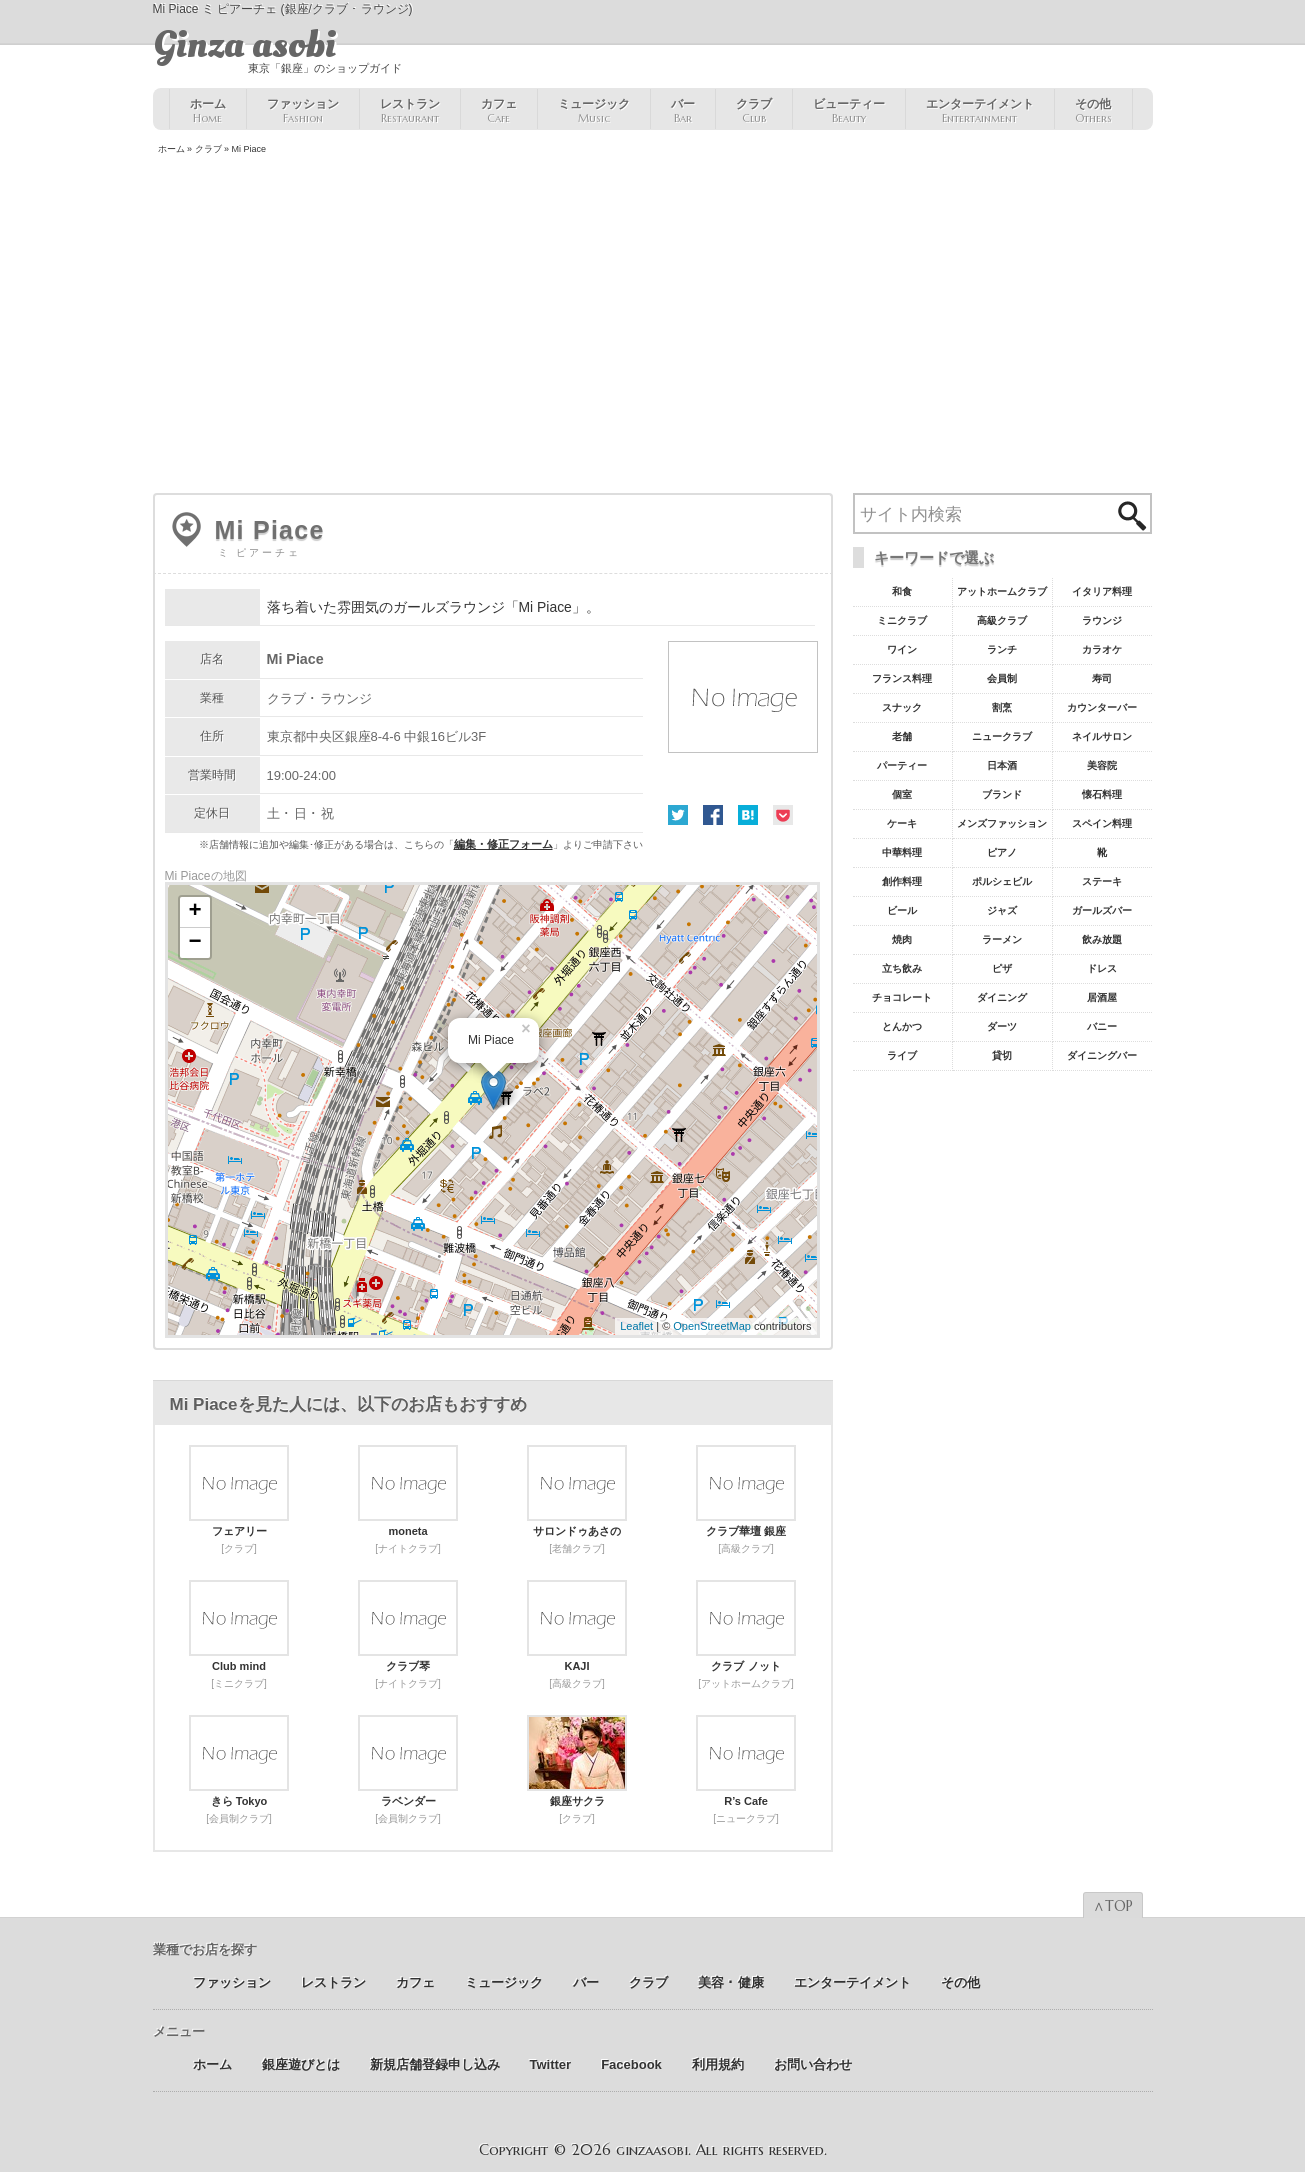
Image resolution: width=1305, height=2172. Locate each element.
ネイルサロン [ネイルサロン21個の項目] (1102, 736)
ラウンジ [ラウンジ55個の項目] (1102, 620)
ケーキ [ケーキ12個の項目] (902, 823)
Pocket (783, 815)
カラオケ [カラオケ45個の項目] (1102, 649)
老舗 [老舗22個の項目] (902, 736)
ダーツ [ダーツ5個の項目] (1002, 1026)
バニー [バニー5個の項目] (1102, 1026)
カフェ (499, 111)
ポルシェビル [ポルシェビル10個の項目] (1002, 881)
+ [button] (194, 912)
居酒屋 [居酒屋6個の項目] (1102, 997)
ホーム (208, 111)
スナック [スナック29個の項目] (902, 707)
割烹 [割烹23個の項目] (1002, 707)
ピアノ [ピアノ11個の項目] (1002, 852)
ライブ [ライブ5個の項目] (902, 1055)
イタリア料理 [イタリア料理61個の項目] (1102, 591)
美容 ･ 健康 (731, 1982)
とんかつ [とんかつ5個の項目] (902, 1026)
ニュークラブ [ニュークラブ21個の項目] (1002, 736)
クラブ (754, 111)
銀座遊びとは (301, 2064)
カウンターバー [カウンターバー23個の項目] (1102, 707)
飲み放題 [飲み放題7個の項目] (1102, 939)
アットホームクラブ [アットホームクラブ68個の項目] (1002, 591)
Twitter (678, 815)
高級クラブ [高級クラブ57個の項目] (1002, 620)
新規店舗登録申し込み (435, 2064)
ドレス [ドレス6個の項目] (1102, 968)
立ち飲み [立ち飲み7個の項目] (902, 968)
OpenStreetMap (712, 1326)
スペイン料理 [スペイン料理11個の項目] (1102, 823)
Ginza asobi (244, 45)
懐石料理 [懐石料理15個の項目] (1102, 794)
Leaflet (636, 1326)
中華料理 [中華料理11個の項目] (902, 852)
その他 (1093, 111)
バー (683, 111)
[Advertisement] (653, 326)
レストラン (410, 111)
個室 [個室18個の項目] (902, 794)
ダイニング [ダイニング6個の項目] (1002, 997)
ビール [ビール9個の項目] (902, 910)
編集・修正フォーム (503, 844)
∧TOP (1113, 1906)
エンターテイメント (980, 111)
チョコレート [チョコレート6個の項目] (902, 997)
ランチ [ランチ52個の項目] (1002, 649)
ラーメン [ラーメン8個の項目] (1002, 939)
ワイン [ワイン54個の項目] (902, 649)
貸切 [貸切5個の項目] (1002, 1055)
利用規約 (718, 2064)
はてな (748, 815)
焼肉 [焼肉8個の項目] (902, 939)
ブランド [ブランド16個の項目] (1002, 794)
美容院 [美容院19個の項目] (1102, 765)
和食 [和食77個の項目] (902, 591)
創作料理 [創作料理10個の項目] (902, 881)
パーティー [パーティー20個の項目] (902, 765)
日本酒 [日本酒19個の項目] (1002, 765)
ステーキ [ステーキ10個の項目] (1102, 881)
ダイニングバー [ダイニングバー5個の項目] (1102, 1055)
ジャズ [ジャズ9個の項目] (1002, 910)
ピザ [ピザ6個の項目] (1002, 968)
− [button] (194, 943)
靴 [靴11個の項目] (1102, 852)
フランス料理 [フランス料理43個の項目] (902, 678)
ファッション (303, 111)
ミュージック (594, 111)
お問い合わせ (813, 2064)
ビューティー (849, 111)
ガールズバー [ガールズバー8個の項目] (1102, 910)
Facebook (713, 815)
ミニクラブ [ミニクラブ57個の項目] (902, 620)
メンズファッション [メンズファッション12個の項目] (1002, 823)
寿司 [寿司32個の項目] (1102, 678)
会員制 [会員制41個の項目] (1002, 678)
